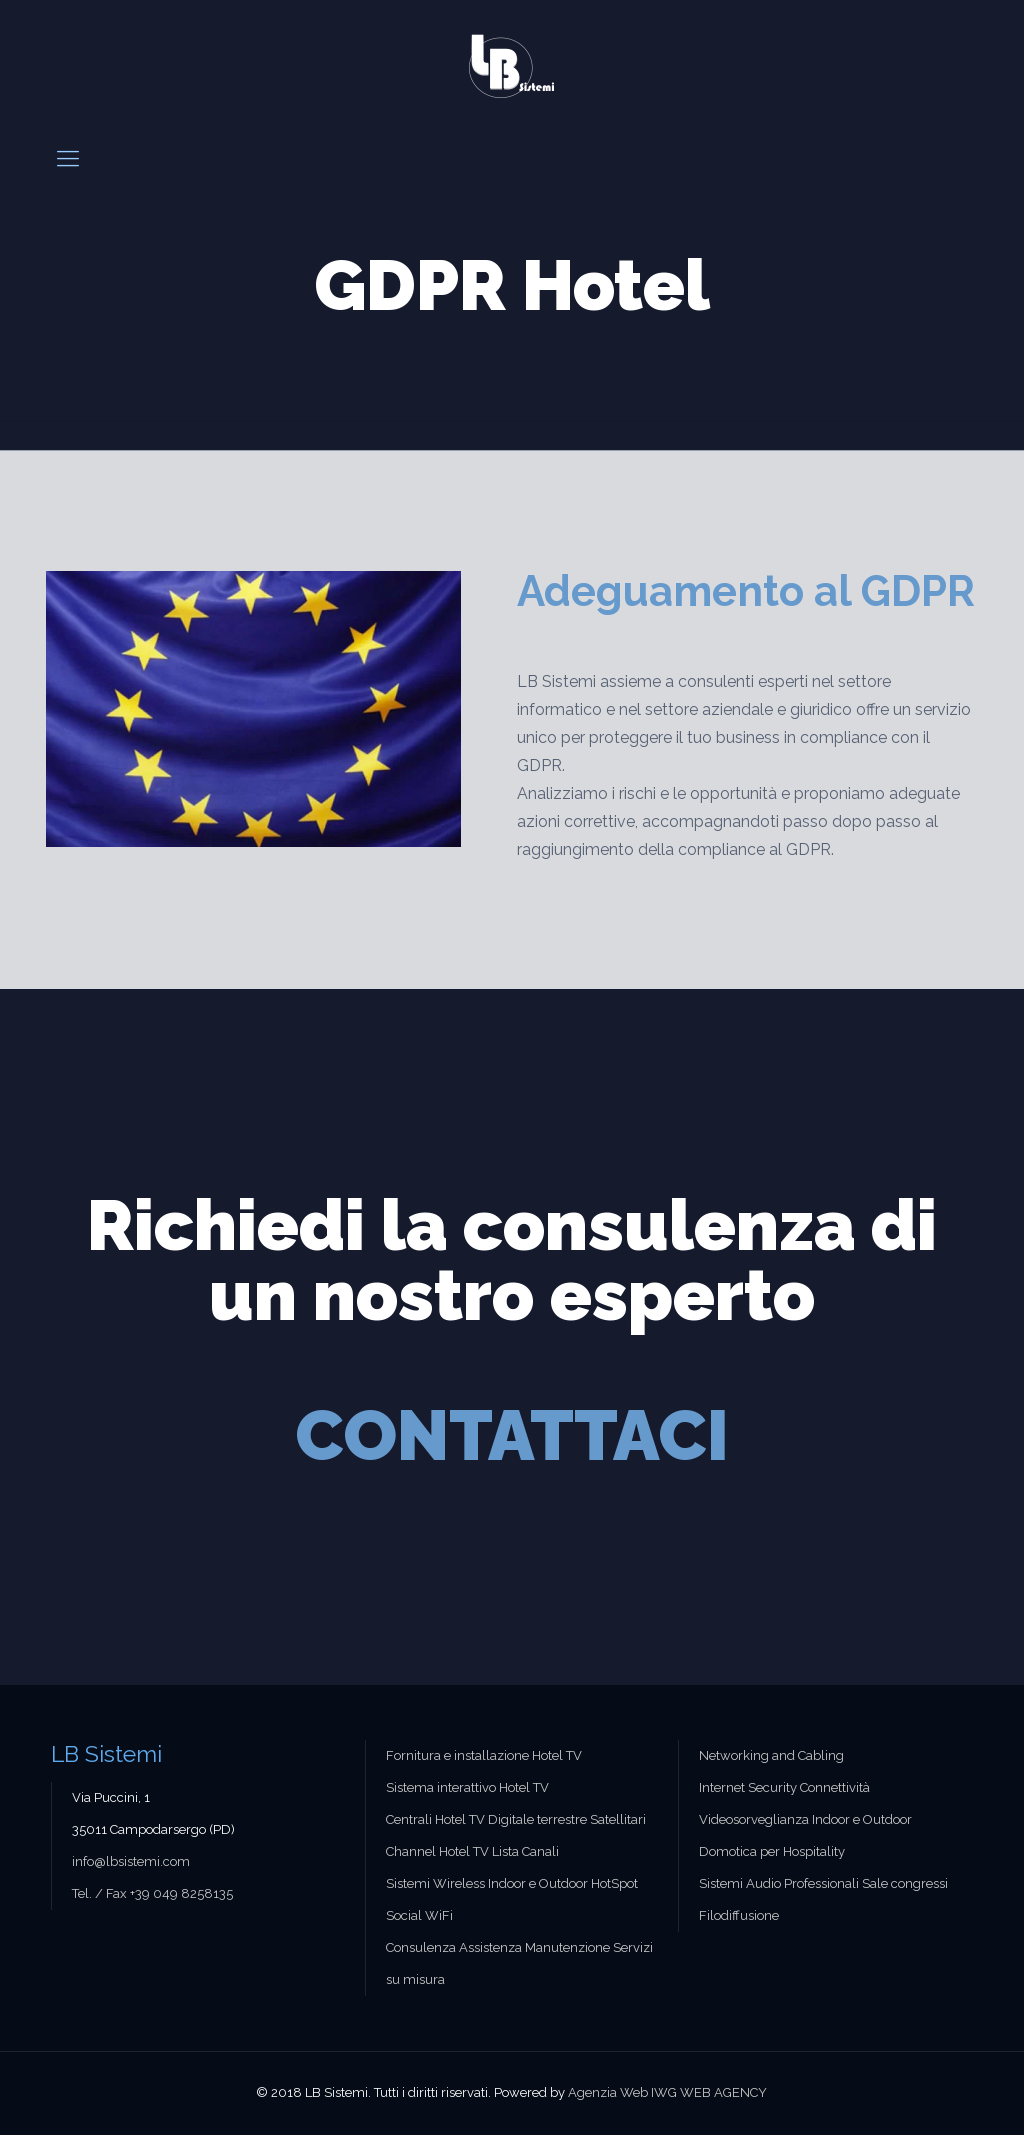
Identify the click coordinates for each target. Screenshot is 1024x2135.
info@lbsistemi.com (131, 1861)
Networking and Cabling (771, 1755)
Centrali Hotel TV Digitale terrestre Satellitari (516, 1819)
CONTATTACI (512, 1435)
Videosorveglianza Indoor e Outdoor (805, 1819)
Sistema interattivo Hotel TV (467, 1787)
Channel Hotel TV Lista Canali (472, 1851)
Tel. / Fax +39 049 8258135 (152, 1893)
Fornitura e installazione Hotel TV (484, 1755)
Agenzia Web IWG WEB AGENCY (667, 2092)
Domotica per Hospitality (772, 1851)
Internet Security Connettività (784, 1787)
